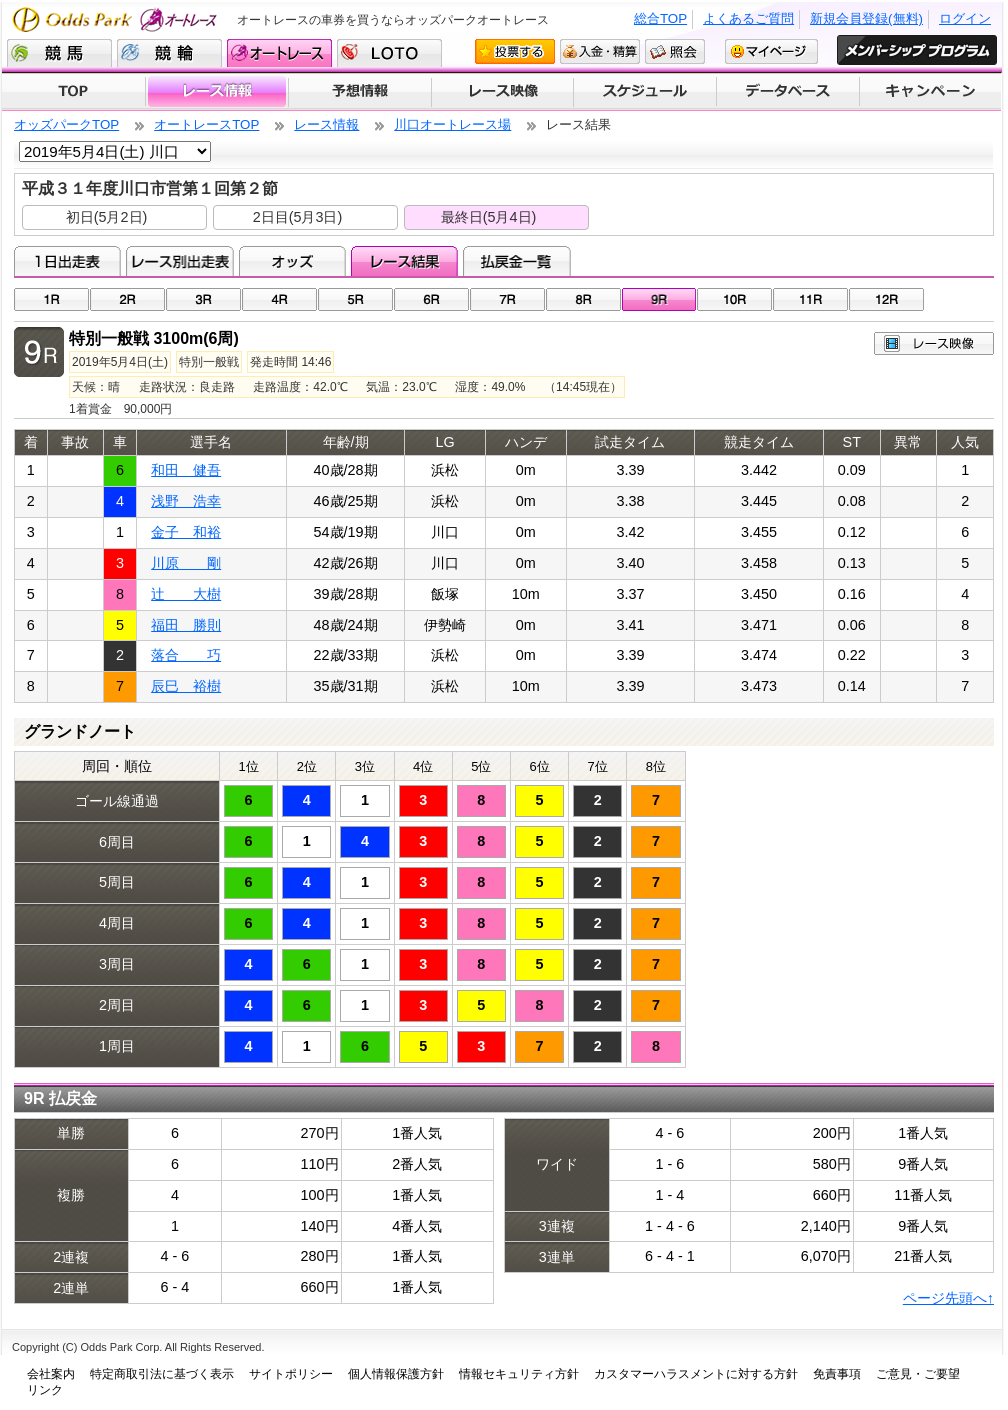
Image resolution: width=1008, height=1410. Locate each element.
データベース (788, 92)
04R (279, 299)
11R (810, 299)
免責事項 (837, 1374)
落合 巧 (186, 655)
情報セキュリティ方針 (519, 1374)
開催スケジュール (645, 92)
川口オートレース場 (452, 124)
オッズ (292, 261)
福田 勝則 (186, 625)
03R (203, 299)
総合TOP (660, 18)
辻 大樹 (186, 594)
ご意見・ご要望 (918, 1374)
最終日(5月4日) (489, 217)
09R (659, 299)
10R (734, 299)
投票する (515, 51)
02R (127, 299)
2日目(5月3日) (298, 217)
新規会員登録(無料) (866, 18)
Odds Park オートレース (117, 19)
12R (886, 299)
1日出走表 (67, 261)
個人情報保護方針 (396, 1374)
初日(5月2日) (107, 217)
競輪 (169, 53)
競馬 (59, 53)
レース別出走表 (179, 261)
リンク (45, 1390)
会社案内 (51, 1374)
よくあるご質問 (748, 18)
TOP (73, 92)
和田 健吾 (186, 470)
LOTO (389, 53)
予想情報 (359, 92)
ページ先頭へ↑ (948, 1298)
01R (51, 299)
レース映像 (502, 92)
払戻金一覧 (516, 261)
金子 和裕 (186, 532)
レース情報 (216, 92)
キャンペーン (931, 92)
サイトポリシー (291, 1374)
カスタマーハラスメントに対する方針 (696, 1374)
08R (583, 299)
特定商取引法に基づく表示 (162, 1374)
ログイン (965, 18)
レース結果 (404, 261)
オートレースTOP (206, 124)
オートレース (279, 53)
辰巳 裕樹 (186, 686)
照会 (675, 51)
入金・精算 (600, 51)
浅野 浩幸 (186, 501)
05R (355, 299)
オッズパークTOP (66, 124)
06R (431, 299)
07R (507, 299)
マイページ (771, 51)
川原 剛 (186, 563)
